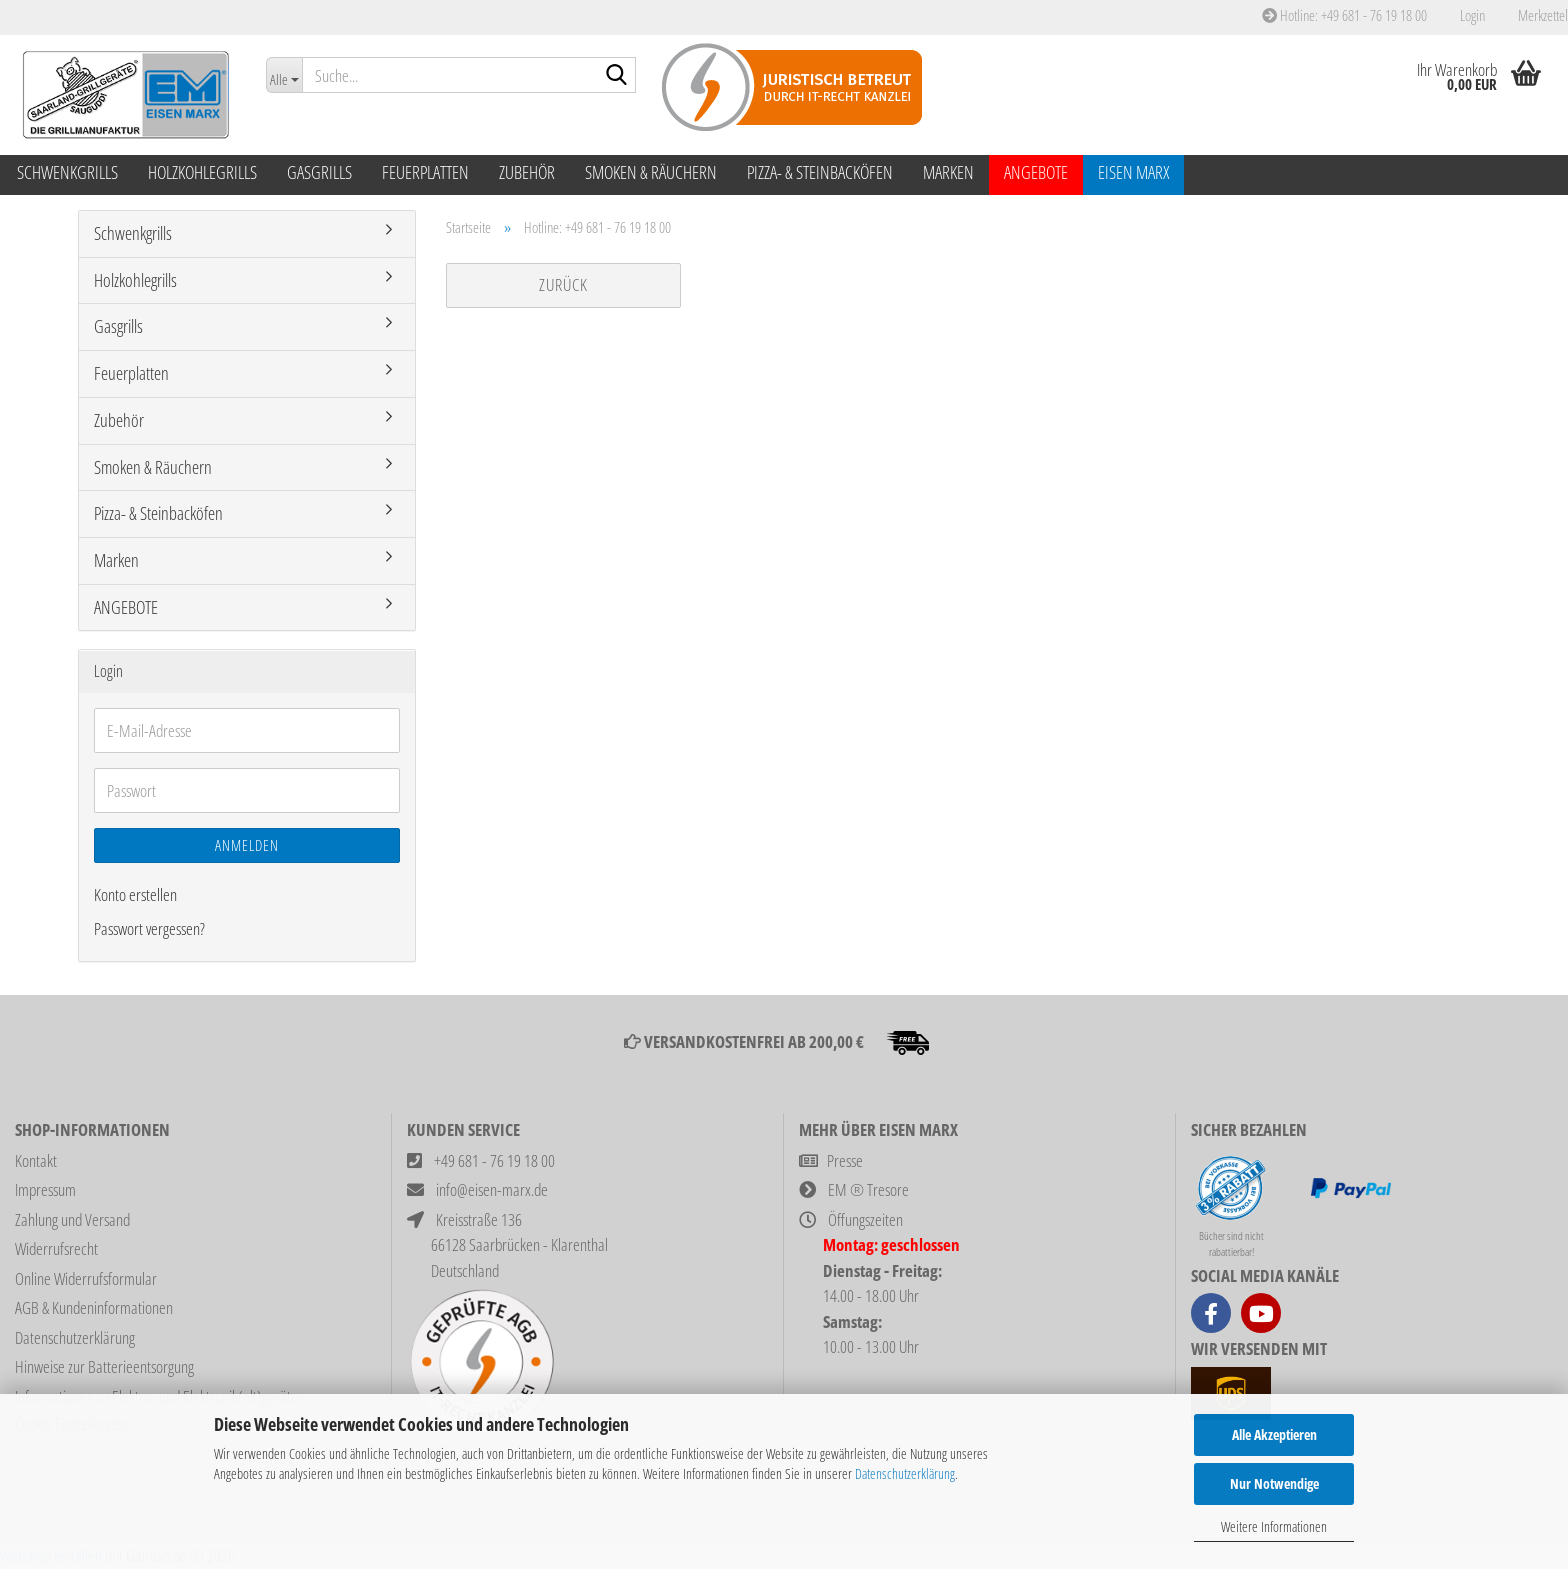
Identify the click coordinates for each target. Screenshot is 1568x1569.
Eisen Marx (1133, 172)
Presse (845, 1160)
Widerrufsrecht (56, 1248)
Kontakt (36, 1160)
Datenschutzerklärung (905, 1473)
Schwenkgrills (67, 172)
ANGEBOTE (1036, 172)
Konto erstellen (135, 894)
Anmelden (247, 845)
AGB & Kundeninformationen (94, 1307)
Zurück (563, 284)
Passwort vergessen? (149, 928)
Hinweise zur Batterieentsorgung (104, 1366)
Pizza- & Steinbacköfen (820, 172)
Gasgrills (319, 172)
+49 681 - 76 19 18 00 (494, 1160)
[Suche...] (284, 75)
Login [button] (1471, 15)
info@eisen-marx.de (492, 1189)
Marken (948, 172)
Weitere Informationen (1274, 1526)
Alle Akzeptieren (1274, 1434)
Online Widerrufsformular (86, 1278)
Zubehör (527, 172)
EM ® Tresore (868, 1189)
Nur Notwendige (1274, 1483)
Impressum (45, 1189)
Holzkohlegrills (202, 172)
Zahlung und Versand (72, 1219)
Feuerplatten (425, 172)
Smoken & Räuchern (651, 172)
